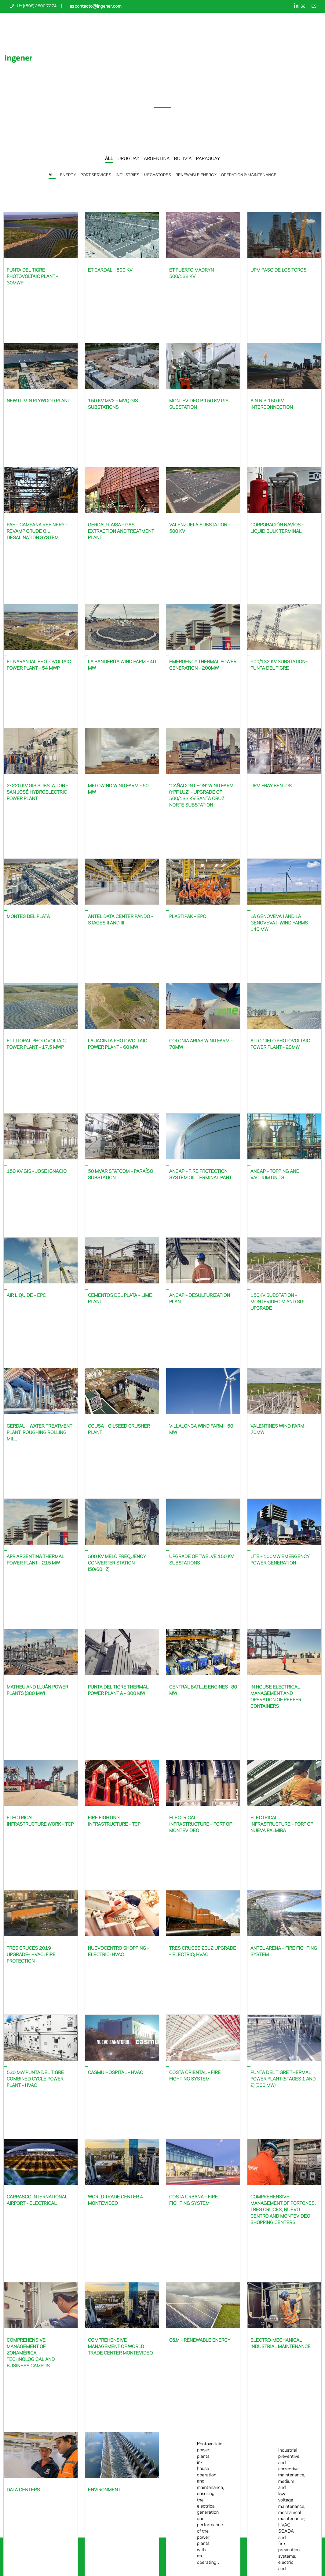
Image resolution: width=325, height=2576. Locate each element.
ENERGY (68, 175)
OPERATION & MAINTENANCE (248, 175)
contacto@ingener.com (97, 6)
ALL (109, 159)
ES (313, 7)
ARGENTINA (157, 159)
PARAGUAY (208, 159)
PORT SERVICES (96, 175)
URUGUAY (129, 159)
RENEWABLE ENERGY (196, 175)
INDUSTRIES (128, 175)
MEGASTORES (157, 175)
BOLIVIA (183, 159)
